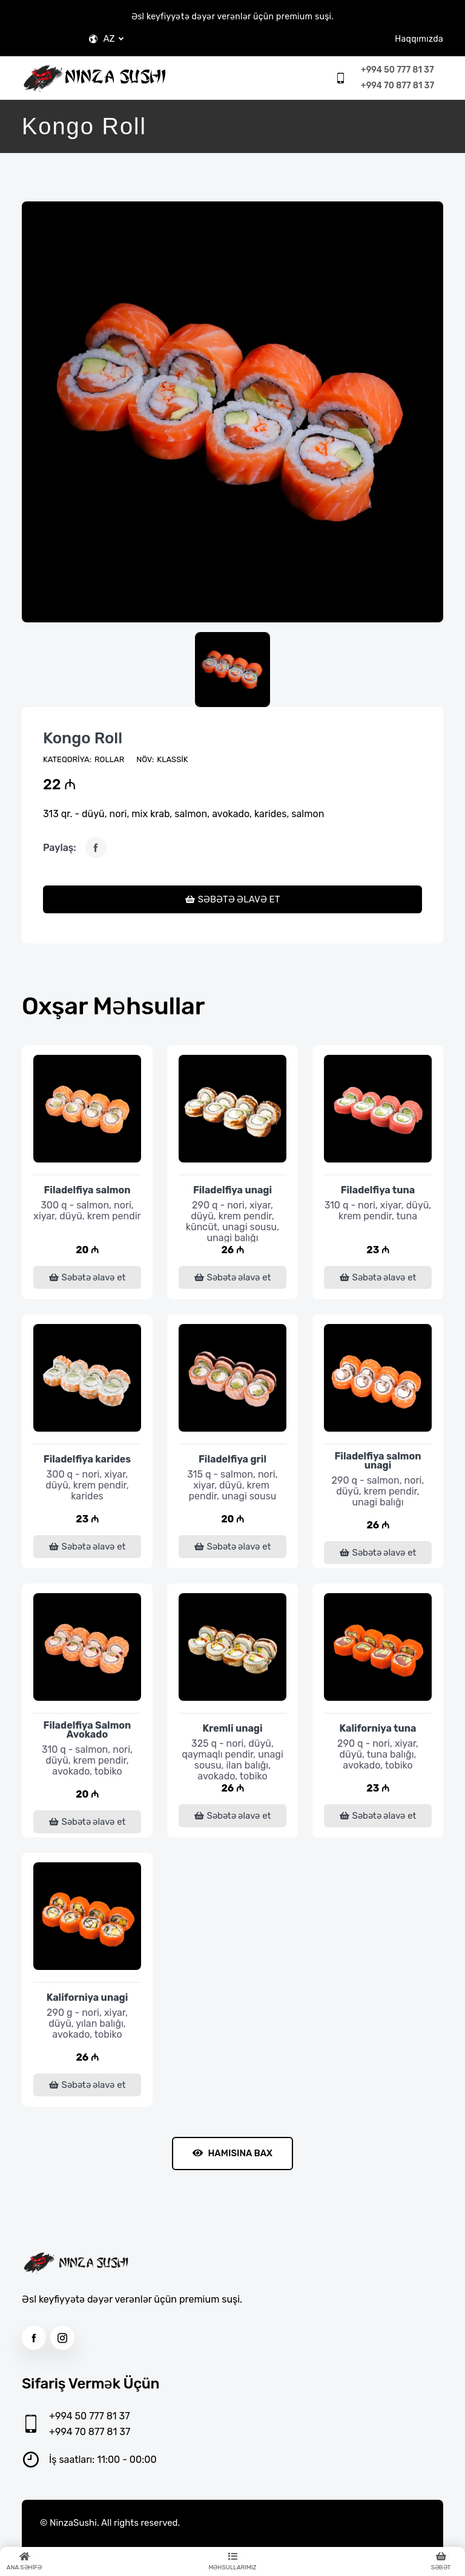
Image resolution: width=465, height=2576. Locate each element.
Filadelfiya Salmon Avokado (87, 1730)
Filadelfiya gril (232, 1459)
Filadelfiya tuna (378, 1190)
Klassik (172, 759)
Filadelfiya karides (87, 1459)
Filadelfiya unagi (232, 1190)
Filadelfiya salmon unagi (377, 1461)
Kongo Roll (82, 738)
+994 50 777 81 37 (397, 70)
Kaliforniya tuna (377, 1728)
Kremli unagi (232, 1728)
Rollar (109, 759)
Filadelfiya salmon (87, 1190)
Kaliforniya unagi (87, 1997)
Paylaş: (59, 847)
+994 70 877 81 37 (397, 85)
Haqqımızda (419, 39)
